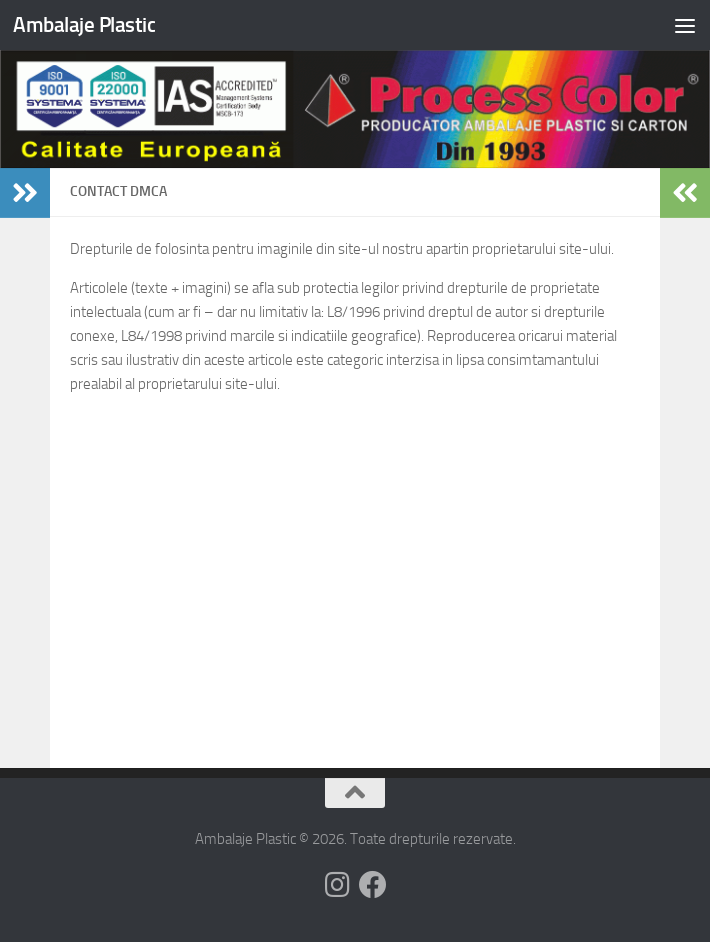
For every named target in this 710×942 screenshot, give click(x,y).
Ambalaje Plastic (84, 24)
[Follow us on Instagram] (337, 885)
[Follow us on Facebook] (373, 885)
